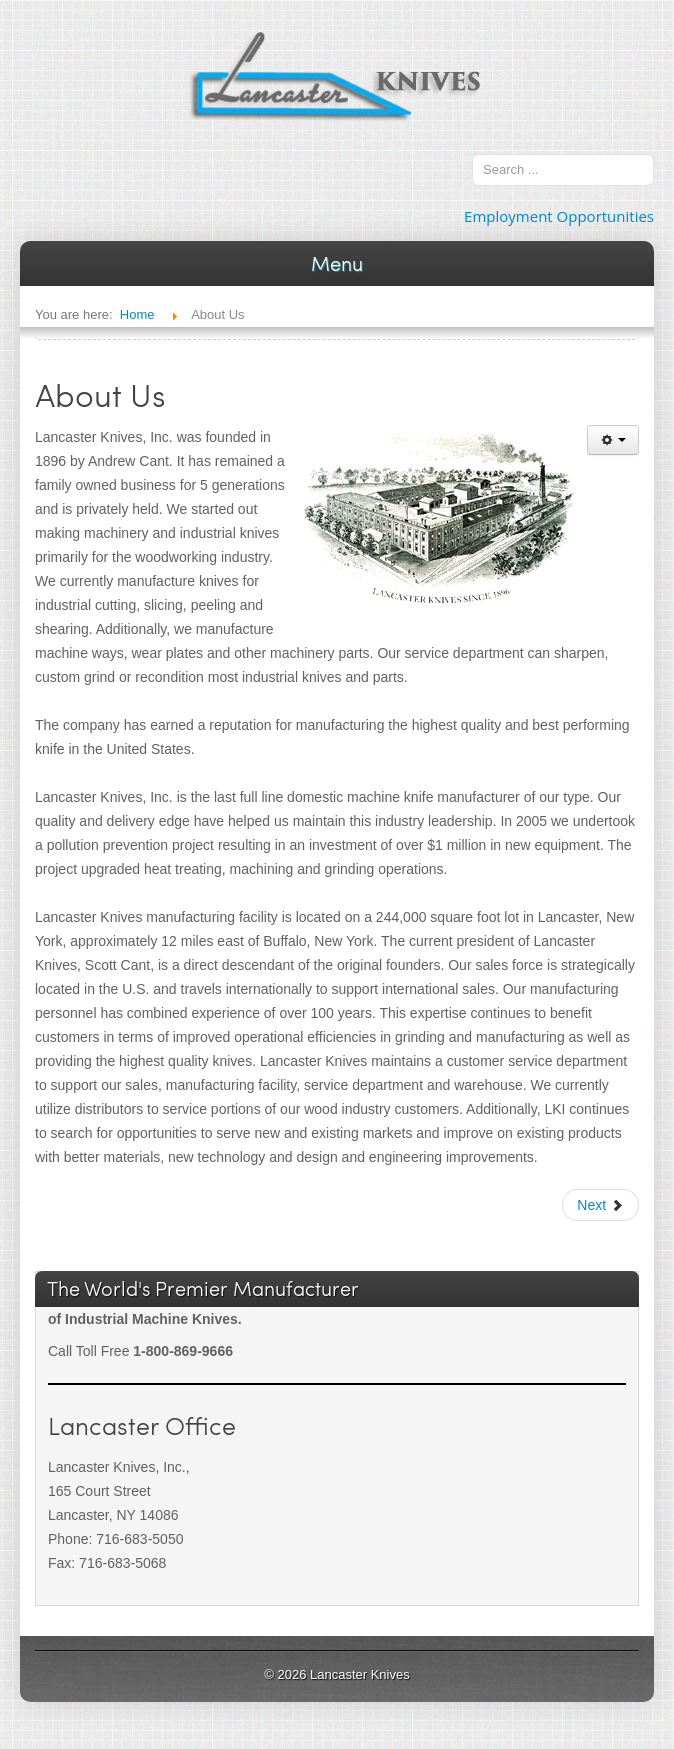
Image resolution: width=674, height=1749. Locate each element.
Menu (337, 263)
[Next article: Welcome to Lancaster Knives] (600, 1205)
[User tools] (613, 440)
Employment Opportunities (559, 216)
